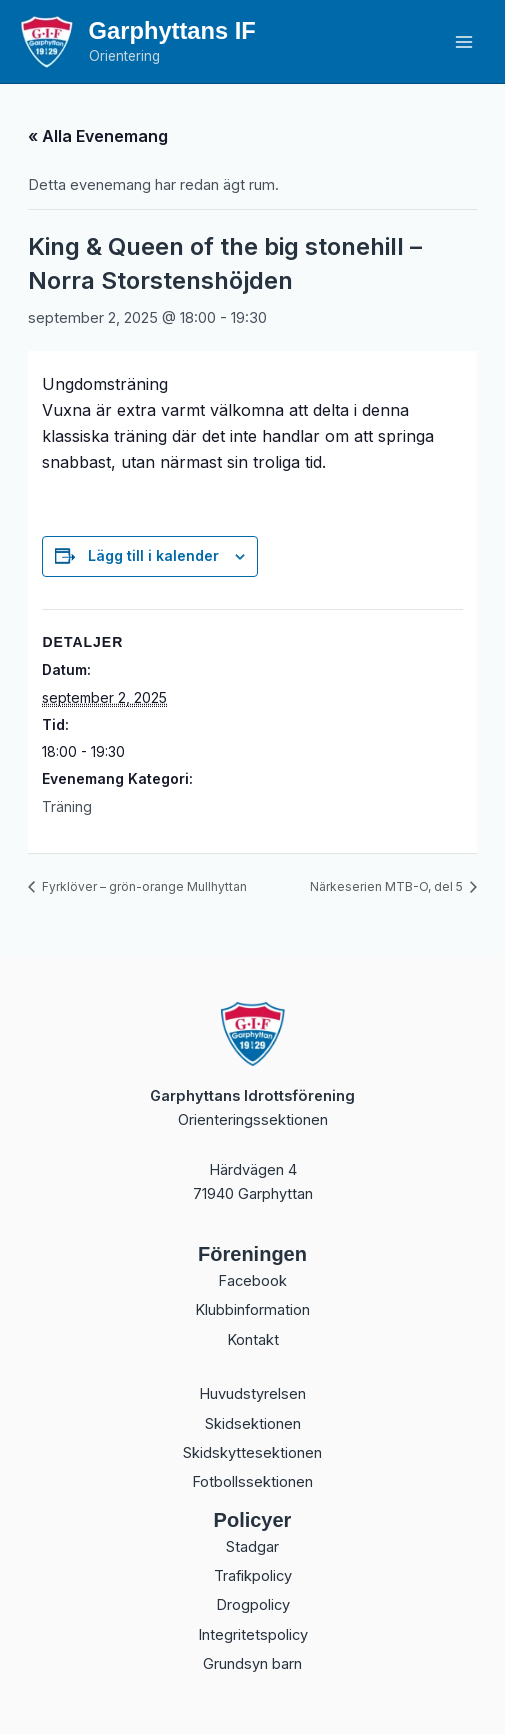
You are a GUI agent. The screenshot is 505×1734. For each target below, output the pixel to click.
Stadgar (252, 1547)
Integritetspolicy (253, 1635)
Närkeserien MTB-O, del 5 (388, 886)
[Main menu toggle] (464, 42)
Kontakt (253, 1340)
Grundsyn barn (252, 1664)
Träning (67, 806)
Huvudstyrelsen (252, 1394)
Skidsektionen (253, 1424)
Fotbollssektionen (252, 1482)
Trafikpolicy (253, 1576)
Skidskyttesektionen (252, 1453)
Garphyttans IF (172, 31)
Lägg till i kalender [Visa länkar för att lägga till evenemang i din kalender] (153, 555)
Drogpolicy (253, 1605)
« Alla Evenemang (98, 136)
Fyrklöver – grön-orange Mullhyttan (143, 886)
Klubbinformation (252, 1310)
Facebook (252, 1281)
